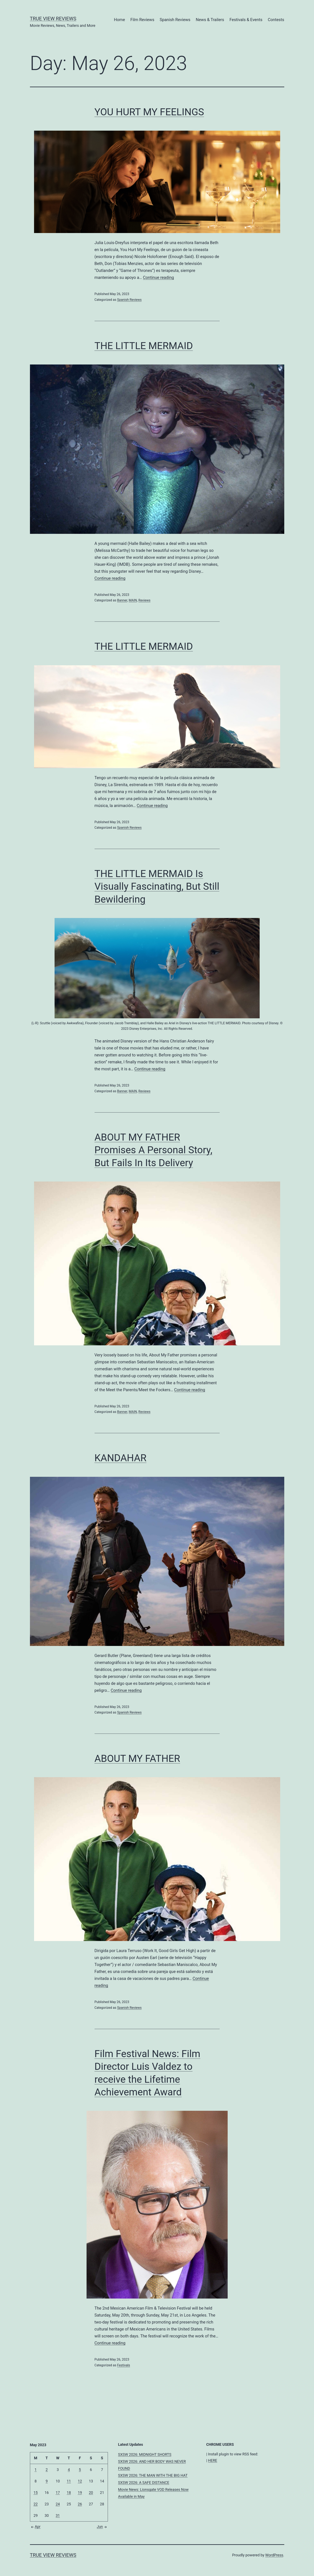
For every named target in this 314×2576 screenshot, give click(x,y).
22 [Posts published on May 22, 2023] (35, 2504)
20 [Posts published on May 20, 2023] (91, 2492)
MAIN (133, 600)
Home (119, 19)
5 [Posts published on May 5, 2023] (80, 2469)
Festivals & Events (246, 19)
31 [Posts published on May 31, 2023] (58, 2515)
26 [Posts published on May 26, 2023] (80, 2504)
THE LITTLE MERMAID (144, 346)
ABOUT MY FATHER (137, 1758)
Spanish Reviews (175, 19)
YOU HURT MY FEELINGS (149, 112)
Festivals (123, 2365)
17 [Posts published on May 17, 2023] (58, 2492)
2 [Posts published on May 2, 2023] (47, 2469)
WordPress (274, 2555)
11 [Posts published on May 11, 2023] (69, 2481)
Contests (276, 19)
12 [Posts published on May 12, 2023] (80, 2481)
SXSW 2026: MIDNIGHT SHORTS (144, 2454)
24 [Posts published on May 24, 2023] (58, 2504)
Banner (122, 600)
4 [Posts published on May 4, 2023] (69, 2469)
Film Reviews (142, 19)
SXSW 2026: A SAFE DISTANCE (143, 2482)
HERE (212, 2460)
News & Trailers (210, 19)
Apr (35, 2526)
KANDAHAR (121, 1458)
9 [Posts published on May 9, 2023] (47, 2481)
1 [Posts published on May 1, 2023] (35, 2469)
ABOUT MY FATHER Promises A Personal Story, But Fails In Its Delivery (153, 1150)
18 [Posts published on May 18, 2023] (69, 2492)
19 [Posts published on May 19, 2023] (80, 2492)
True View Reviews (53, 19)
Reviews (144, 600)
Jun (102, 2526)
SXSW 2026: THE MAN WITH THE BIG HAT (153, 2475)
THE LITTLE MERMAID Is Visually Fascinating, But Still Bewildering (157, 886)
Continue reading (158, 277)
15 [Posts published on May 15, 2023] (35, 2492)
